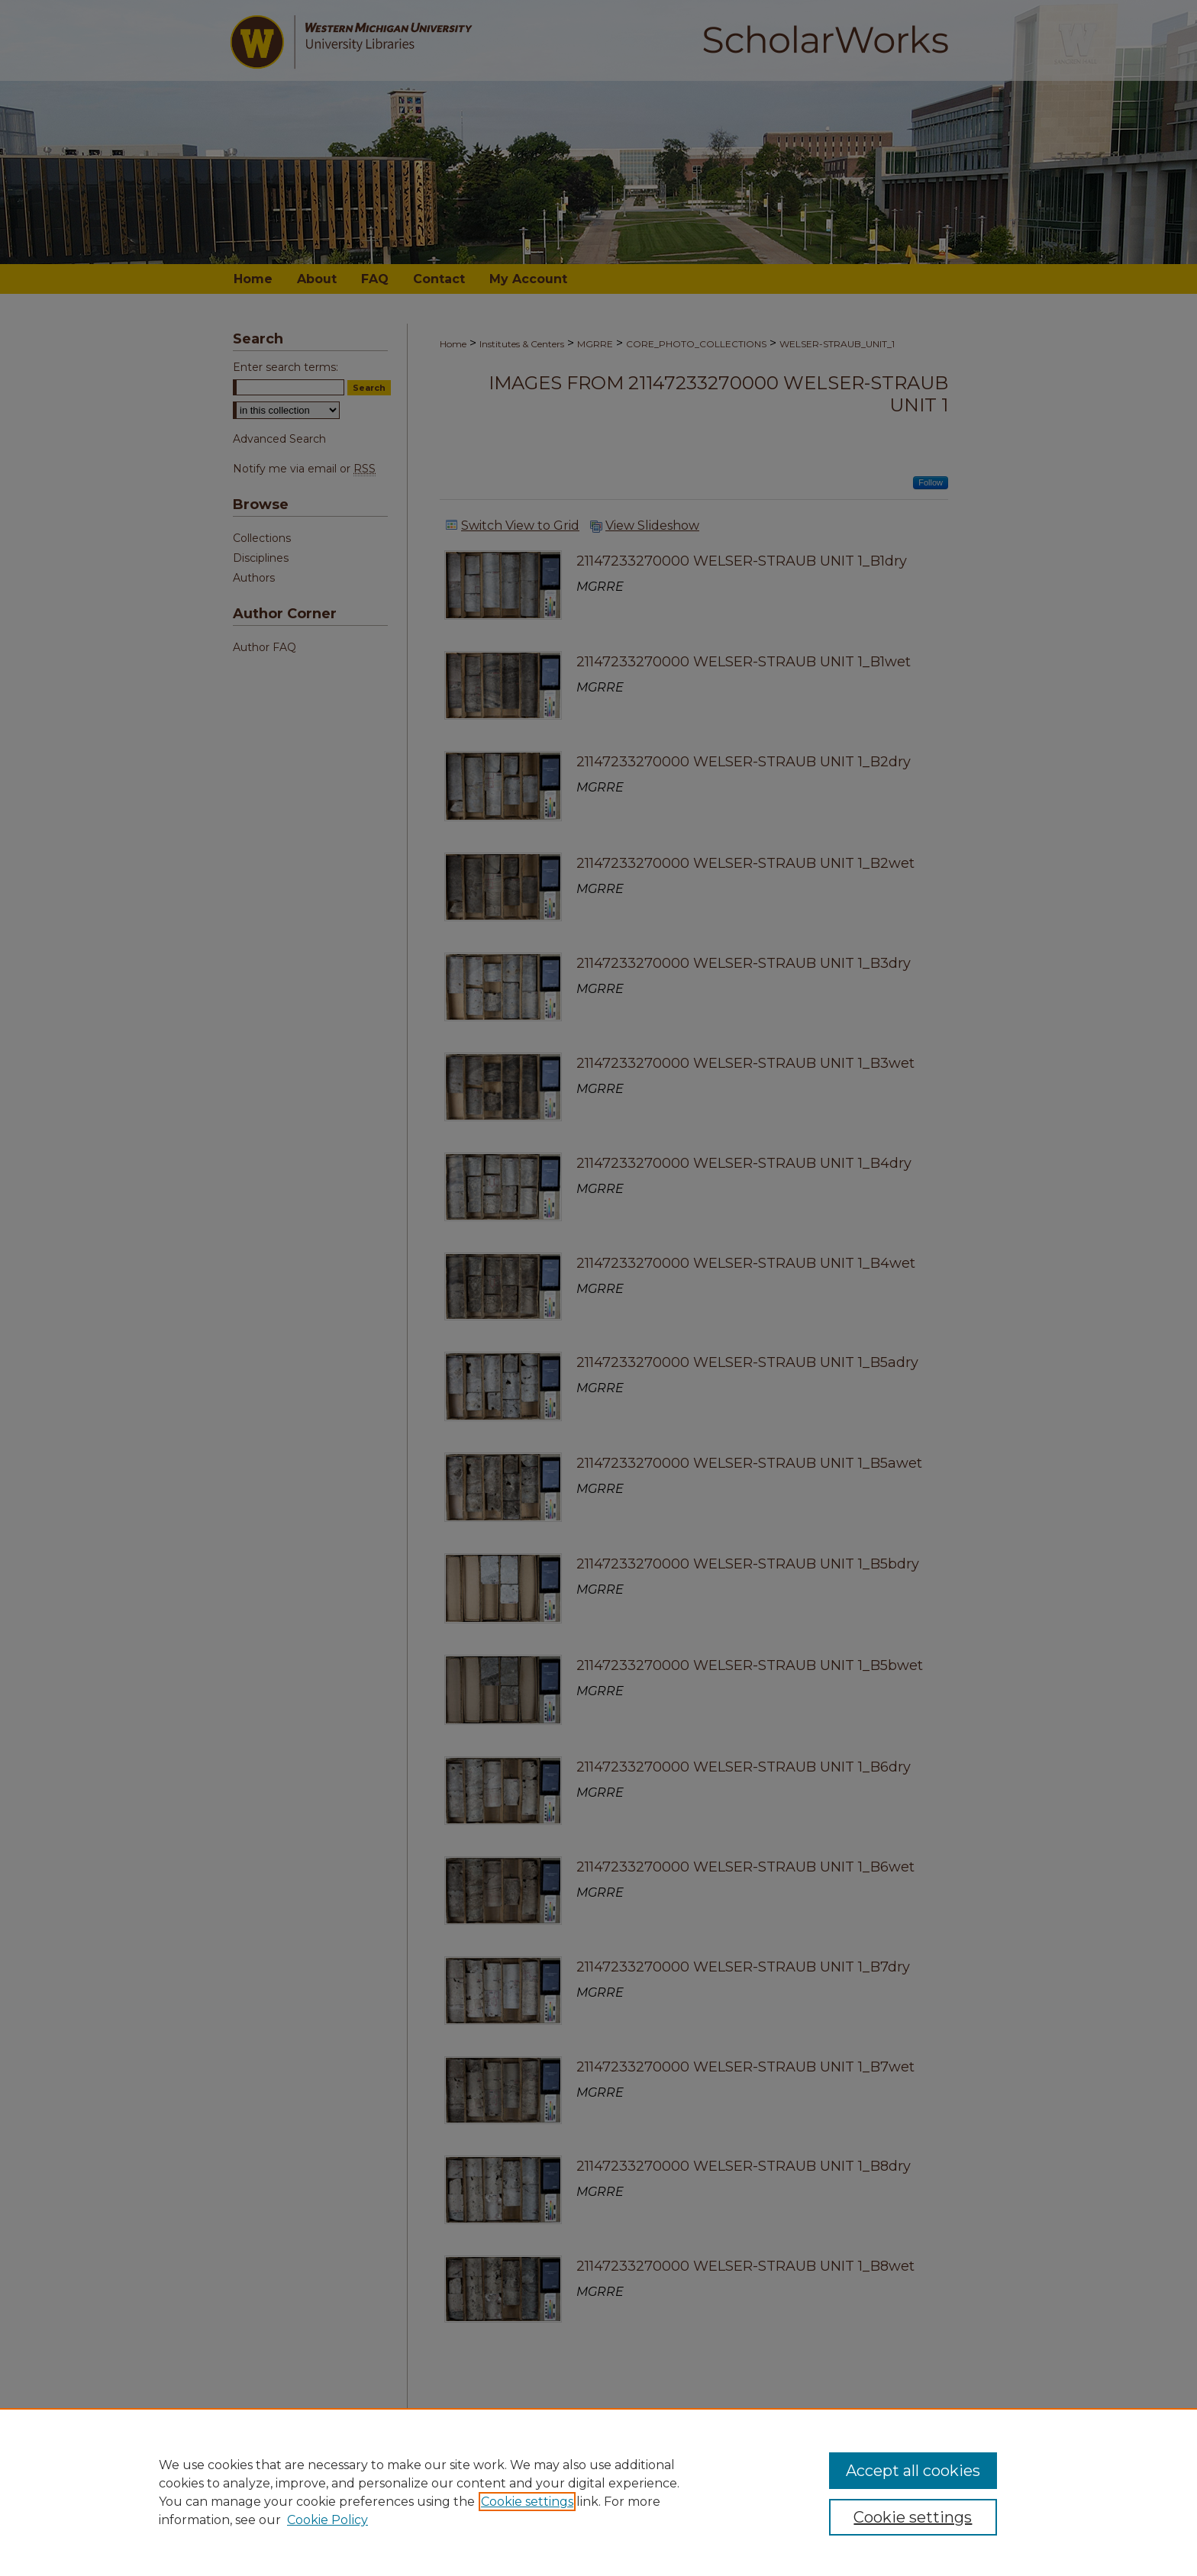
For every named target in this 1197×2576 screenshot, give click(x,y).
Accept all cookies (913, 2471)
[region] (598, 2492)
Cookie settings (527, 2501)
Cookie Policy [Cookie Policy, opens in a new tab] (327, 2520)
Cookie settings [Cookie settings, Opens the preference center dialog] (912, 2517)
